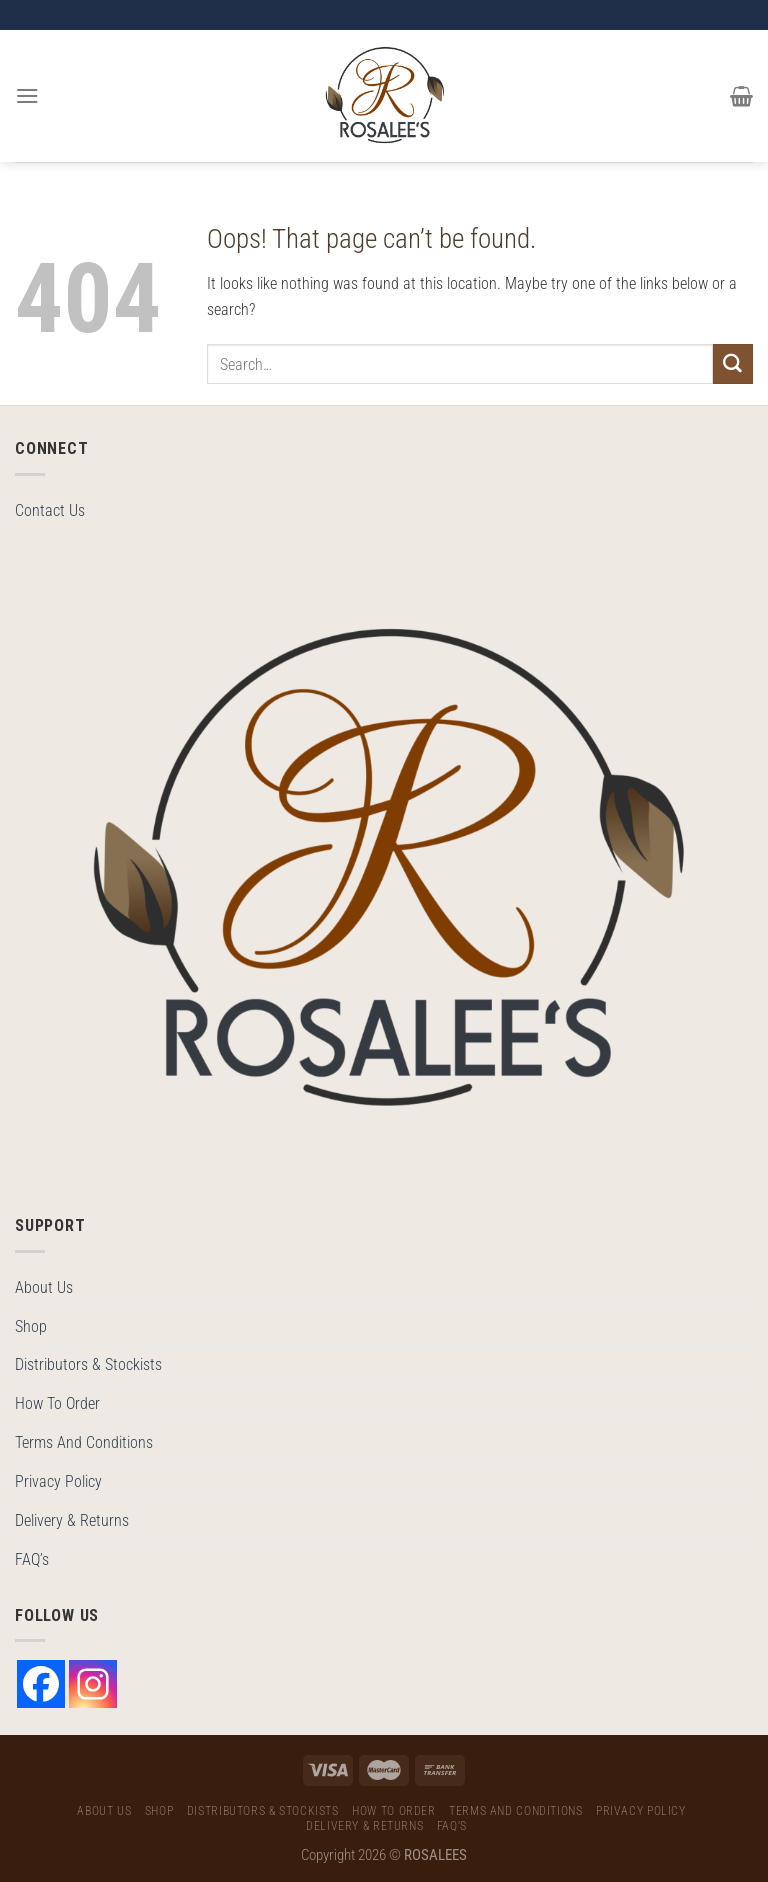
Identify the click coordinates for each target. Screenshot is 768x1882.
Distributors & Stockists (88, 1364)
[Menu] (27, 95)
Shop (31, 1326)
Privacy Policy (58, 1481)
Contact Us (50, 510)
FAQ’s (32, 1559)
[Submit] (733, 364)
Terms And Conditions (84, 1442)
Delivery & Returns (72, 1520)
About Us (44, 1287)
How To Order (57, 1403)
